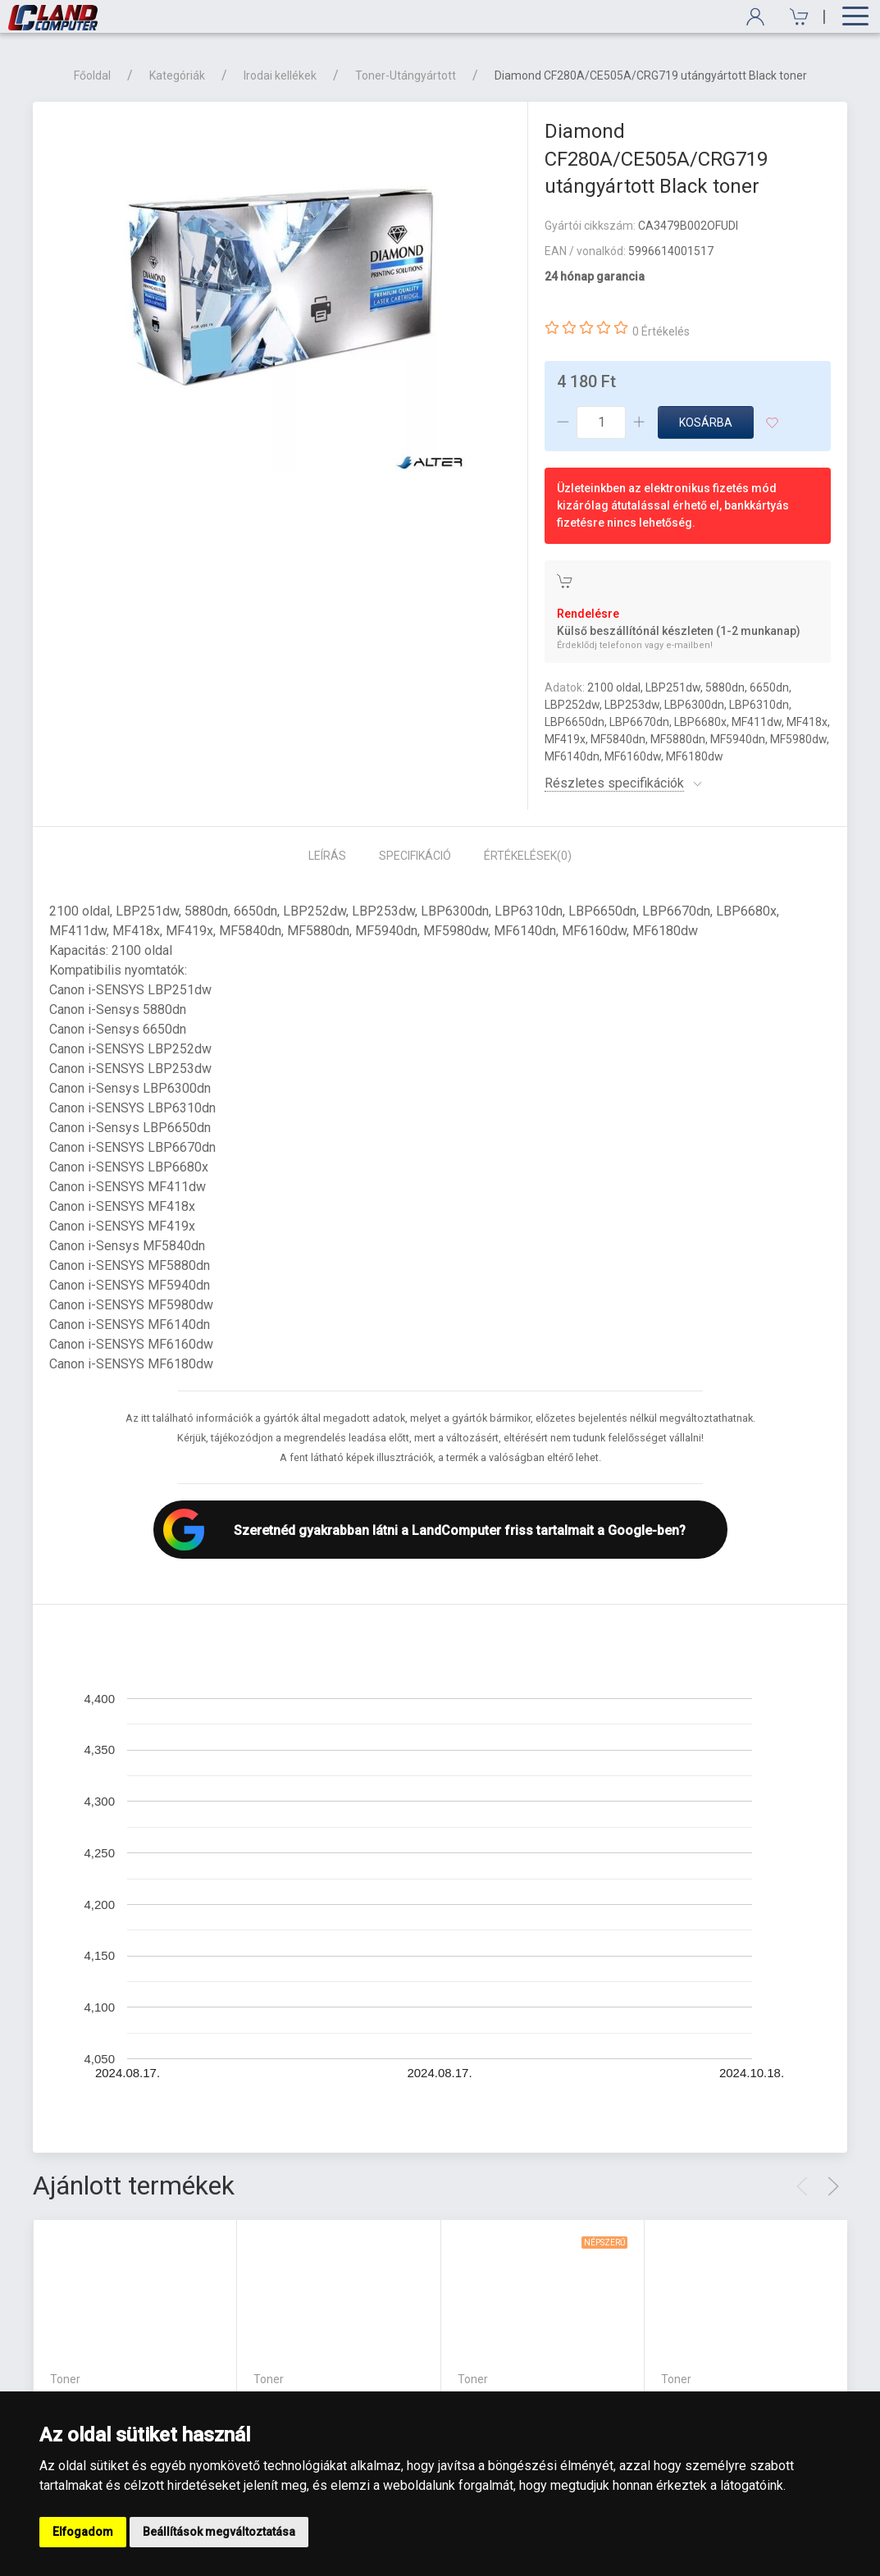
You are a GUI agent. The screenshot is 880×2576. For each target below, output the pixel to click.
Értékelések (528, 855)
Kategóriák (177, 75)
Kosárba (705, 422)
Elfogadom (82, 2531)
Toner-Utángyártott (405, 75)
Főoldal (92, 75)
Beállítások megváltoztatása (219, 2531)
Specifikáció (415, 855)
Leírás (327, 855)
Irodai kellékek (280, 75)
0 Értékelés (661, 331)
